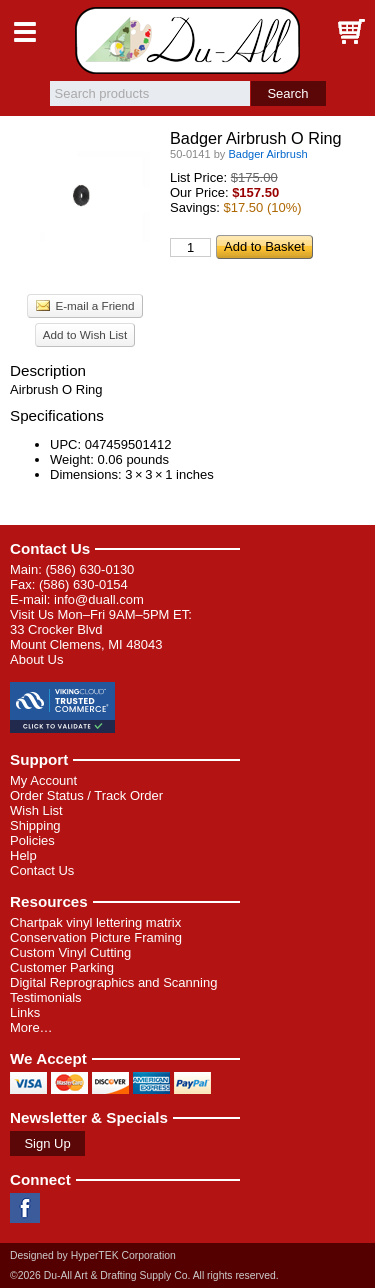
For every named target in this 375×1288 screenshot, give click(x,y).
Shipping (35, 825)
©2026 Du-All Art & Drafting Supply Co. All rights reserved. (144, 1275)
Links (25, 1012)
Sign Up (47, 1143)
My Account (43, 780)
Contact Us (50, 548)
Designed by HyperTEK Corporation (93, 1255)
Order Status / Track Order (86, 795)
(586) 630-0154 (83, 584)
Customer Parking (62, 967)
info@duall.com (99, 599)
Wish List (36, 810)
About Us (36, 659)
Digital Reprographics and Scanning (113, 982)
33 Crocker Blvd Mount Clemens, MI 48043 (86, 637)
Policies (32, 840)
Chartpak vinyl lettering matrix (95, 922)
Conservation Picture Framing (96, 937)
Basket (350, 32)
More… (31, 1027)
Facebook (25, 1208)
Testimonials (46, 997)
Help (23, 855)
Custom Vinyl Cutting (70, 952)
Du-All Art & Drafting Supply (187, 40)
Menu (25, 32)
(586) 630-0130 (89, 569)
